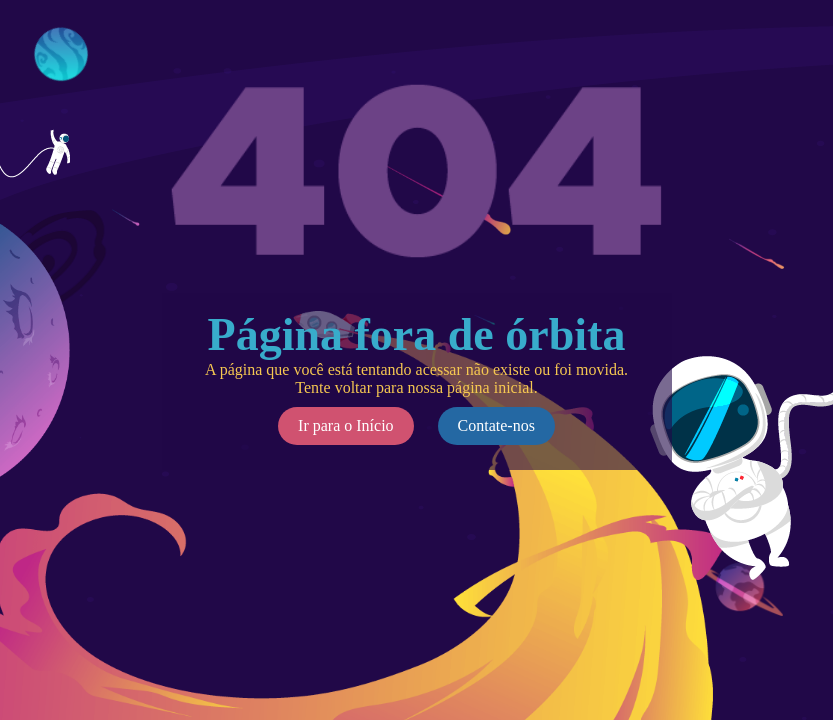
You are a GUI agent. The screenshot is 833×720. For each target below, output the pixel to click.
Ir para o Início (346, 425)
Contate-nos (496, 425)
